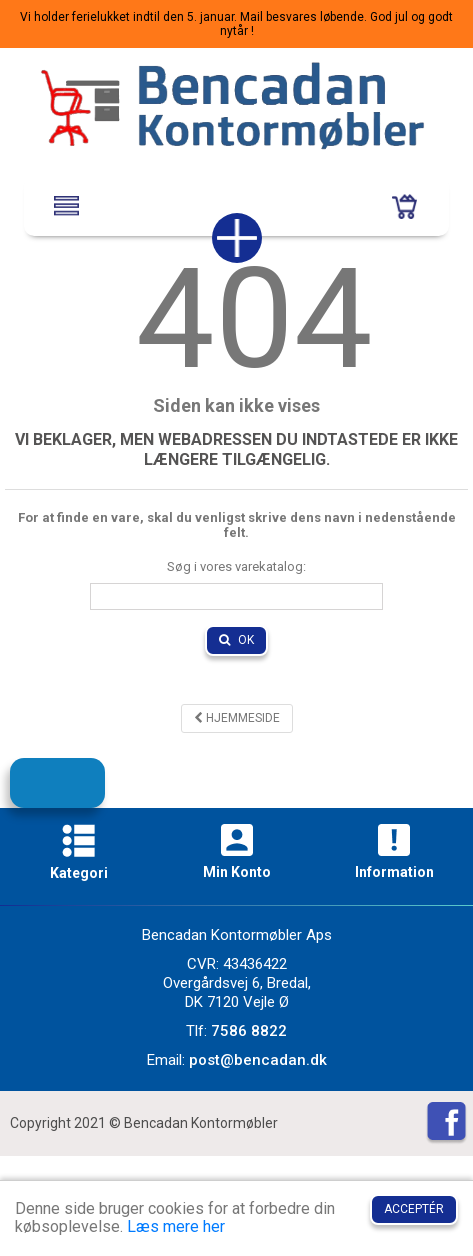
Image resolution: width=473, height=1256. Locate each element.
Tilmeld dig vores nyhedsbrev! (73, 792)
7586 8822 (249, 1031)
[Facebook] (446, 1123)
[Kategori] (78, 843)
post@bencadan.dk (258, 1060)
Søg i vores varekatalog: (236, 566)
